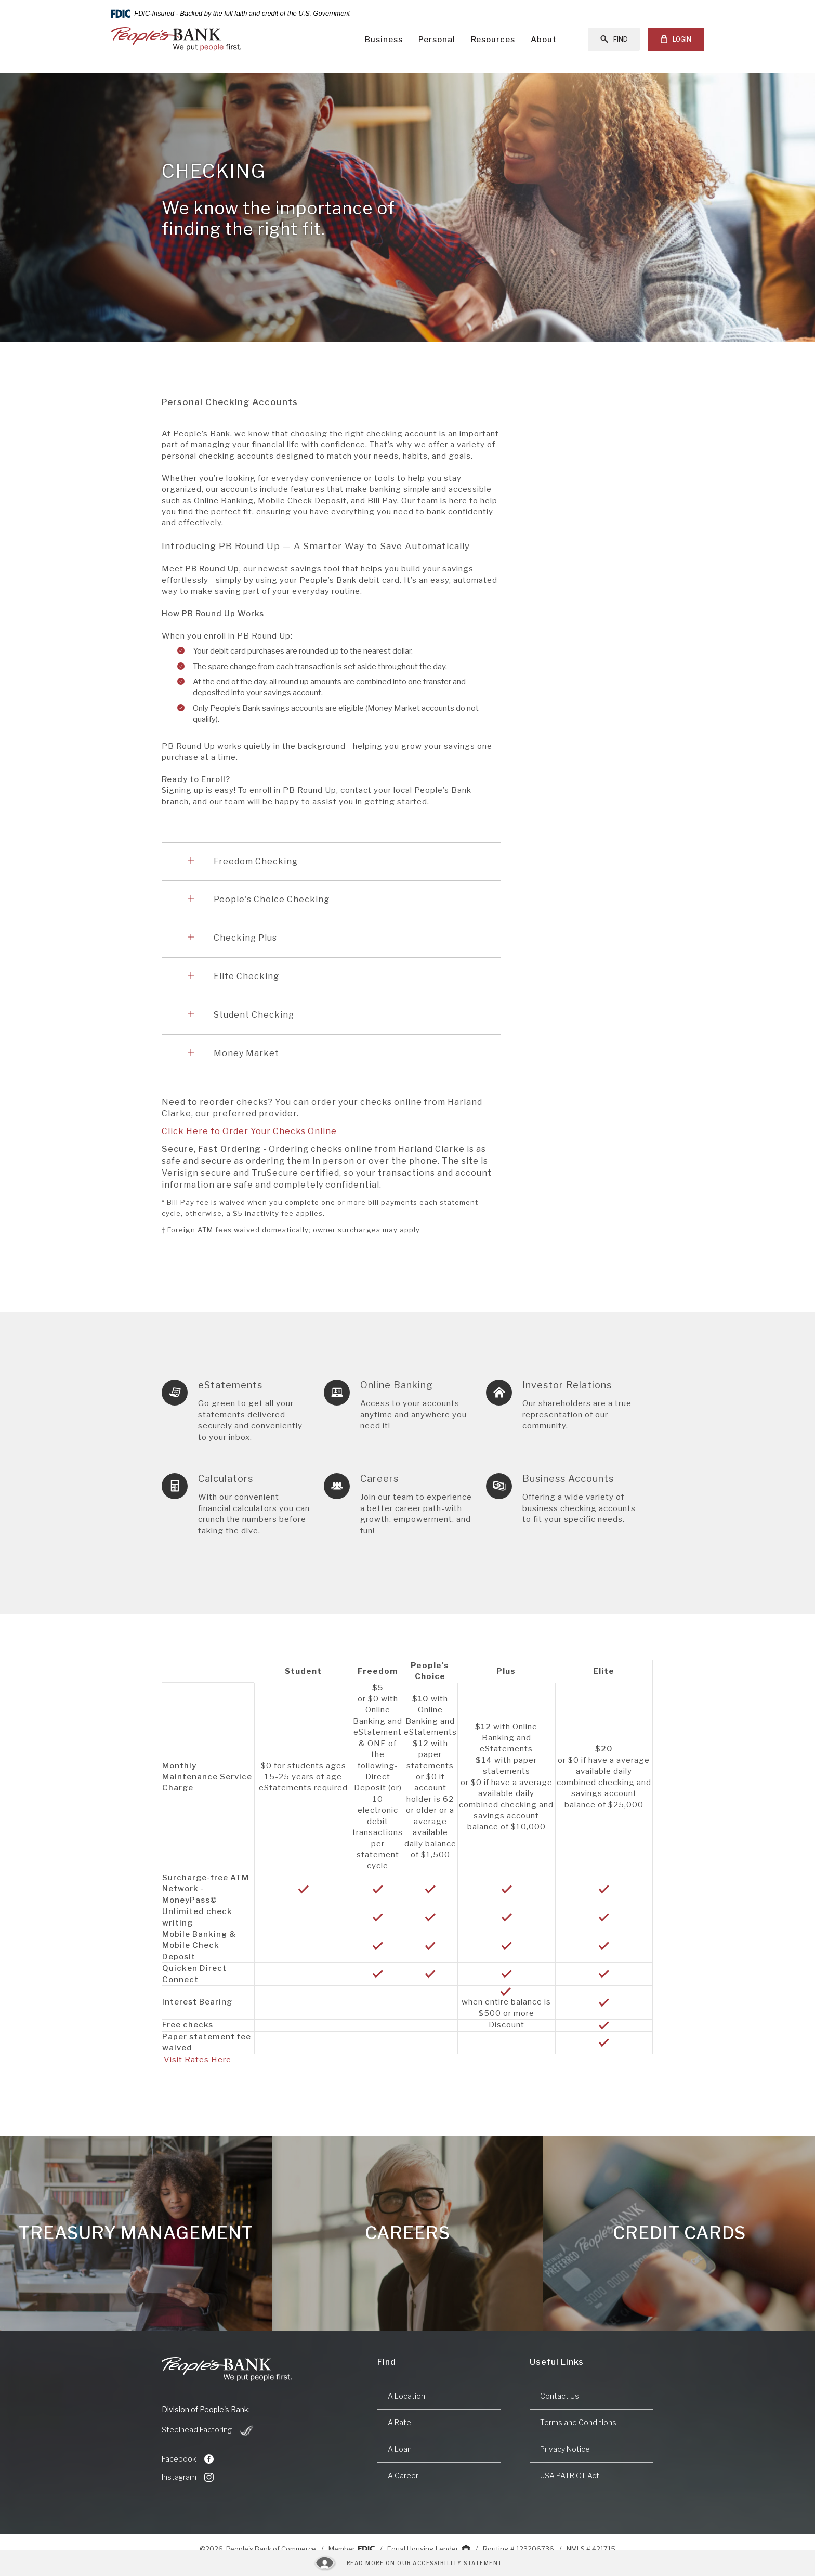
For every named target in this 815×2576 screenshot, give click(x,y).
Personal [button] (436, 39)
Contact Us (559, 2395)
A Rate (399, 2422)
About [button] (544, 39)
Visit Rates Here (196, 2059)
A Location (406, 2395)
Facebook (188, 2459)
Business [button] (384, 39)
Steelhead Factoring (208, 2430)
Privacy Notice (565, 2448)
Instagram (188, 2477)
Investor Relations (567, 1385)
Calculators (225, 1478)
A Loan (400, 2448)
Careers (379, 1478)
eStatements (230, 1385)
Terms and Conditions (578, 2422)
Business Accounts (568, 1478)
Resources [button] (493, 39)
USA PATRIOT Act (569, 2475)
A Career (403, 2475)
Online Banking (396, 1385)
